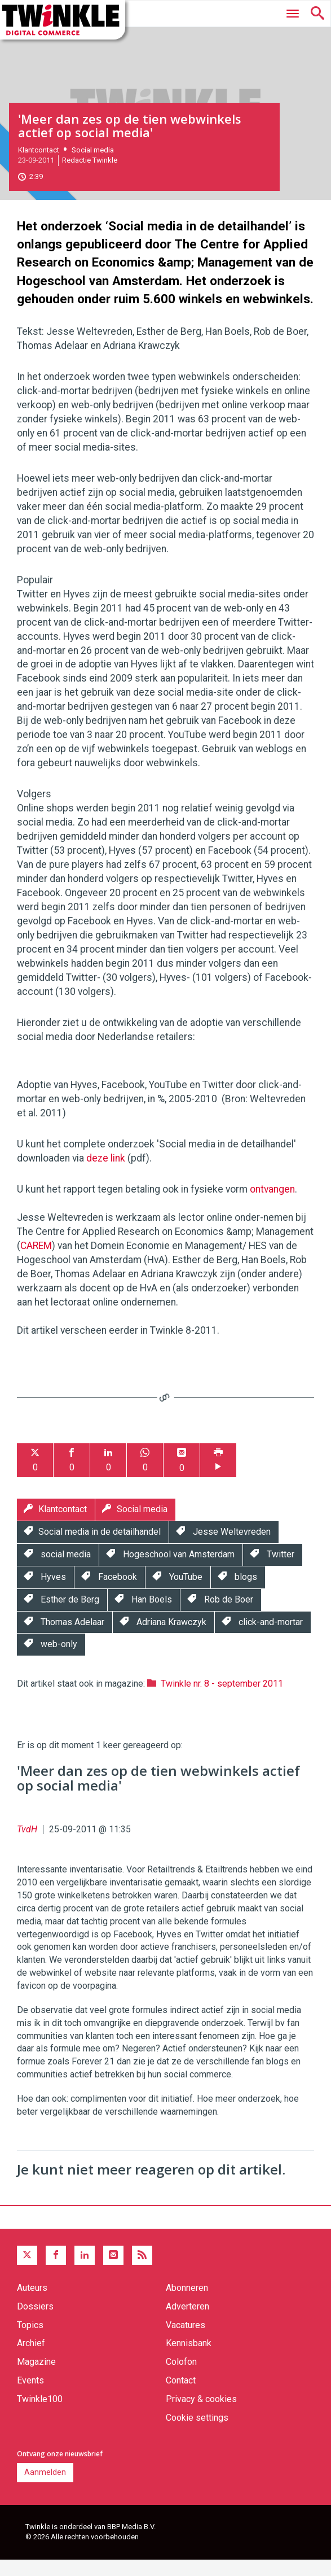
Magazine (36, 2377)
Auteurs (32, 2303)
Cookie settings (197, 2433)
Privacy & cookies (201, 2414)
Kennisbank (188, 2359)
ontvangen (272, 1205)
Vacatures (185, 2340)
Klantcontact (38, 165)
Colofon (181, 2377)
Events (30, 2396)
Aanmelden (45, 2487)
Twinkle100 (40, 2414)
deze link (105, 1174)
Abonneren (187, 2303)
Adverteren (187, 2322)
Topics (30, 2340)
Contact (181, 2396)
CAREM (36, 1261)
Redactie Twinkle (89, 176)
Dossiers (35, 2322)
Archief (31, 2359)
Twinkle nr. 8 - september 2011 (222, 1699)
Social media (93, 165)
